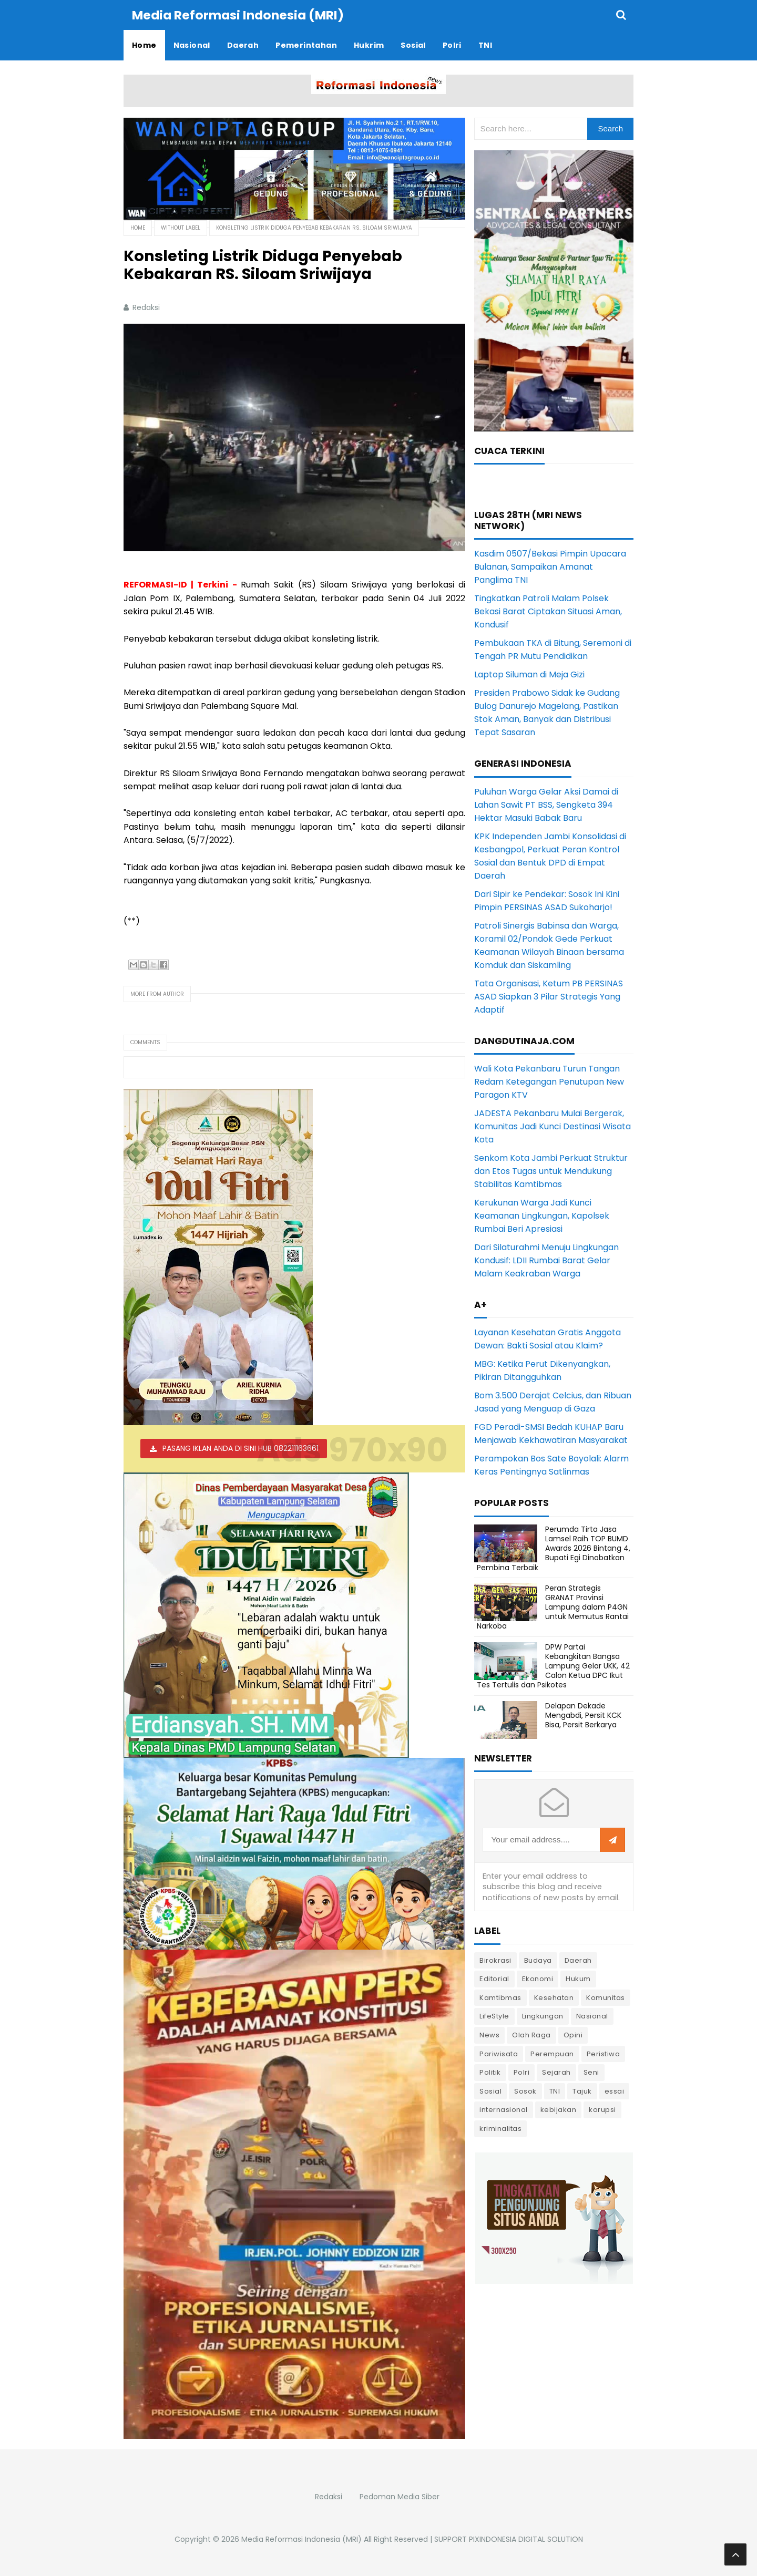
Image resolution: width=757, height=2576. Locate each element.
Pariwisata (498, 2053)
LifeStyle (494, 2016)
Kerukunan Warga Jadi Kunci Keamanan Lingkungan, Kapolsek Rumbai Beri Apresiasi (541, 1215)
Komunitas (605, 1997)
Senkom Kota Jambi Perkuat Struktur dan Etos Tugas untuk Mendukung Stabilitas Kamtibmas (551, 1170)
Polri (522, 2072)
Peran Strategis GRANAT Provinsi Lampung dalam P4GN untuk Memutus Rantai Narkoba (553, 1606)
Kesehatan (554, 1997)
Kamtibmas (500, 1997)
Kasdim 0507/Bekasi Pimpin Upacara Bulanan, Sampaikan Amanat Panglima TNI (550, 566)
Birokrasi (495, 1960)
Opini (573, 2034)
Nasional (592, 2016)
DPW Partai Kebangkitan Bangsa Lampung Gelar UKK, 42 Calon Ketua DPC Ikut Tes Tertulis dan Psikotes (553, 1665)
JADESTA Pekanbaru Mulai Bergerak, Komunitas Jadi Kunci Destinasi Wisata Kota (552, 1126)
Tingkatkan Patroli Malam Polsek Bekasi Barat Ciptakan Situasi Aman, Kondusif (548, 611)
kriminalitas (500, 2128)
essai (615, 2091)
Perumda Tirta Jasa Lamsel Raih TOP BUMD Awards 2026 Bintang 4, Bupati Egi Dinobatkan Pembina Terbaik (553, 1547)
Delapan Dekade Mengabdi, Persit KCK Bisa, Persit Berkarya (583, 1714)
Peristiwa (603, 2053)
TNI (554, 2091)
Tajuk (582, 2091)
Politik (490, 2072)
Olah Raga (531, 2034)
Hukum (578, 1978)
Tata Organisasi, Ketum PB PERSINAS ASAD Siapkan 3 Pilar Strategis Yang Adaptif (548, 996)
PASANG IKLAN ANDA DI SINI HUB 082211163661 (240, 1447)
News (489, 2034)
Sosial (490, 2091)
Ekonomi (538, 1978)
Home (137, 227)
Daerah (578, 1960)
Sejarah (556, 2072)
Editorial (494, 1978)
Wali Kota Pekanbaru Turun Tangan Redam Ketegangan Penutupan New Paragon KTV (549, 1081)
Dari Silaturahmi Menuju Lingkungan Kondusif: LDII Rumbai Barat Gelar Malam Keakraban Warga (546, 1260)
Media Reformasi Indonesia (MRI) (301, 2538)
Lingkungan (543, 2016)
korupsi (602, 2109)
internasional (503, 2109)
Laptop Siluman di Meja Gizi (529, 674)
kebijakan (558, 2109)
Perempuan (552, 2053)
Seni (591, 2072)
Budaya (538, 1960)
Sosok (525, 2091)
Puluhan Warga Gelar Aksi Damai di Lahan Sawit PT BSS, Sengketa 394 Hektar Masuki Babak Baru (546, 804)
